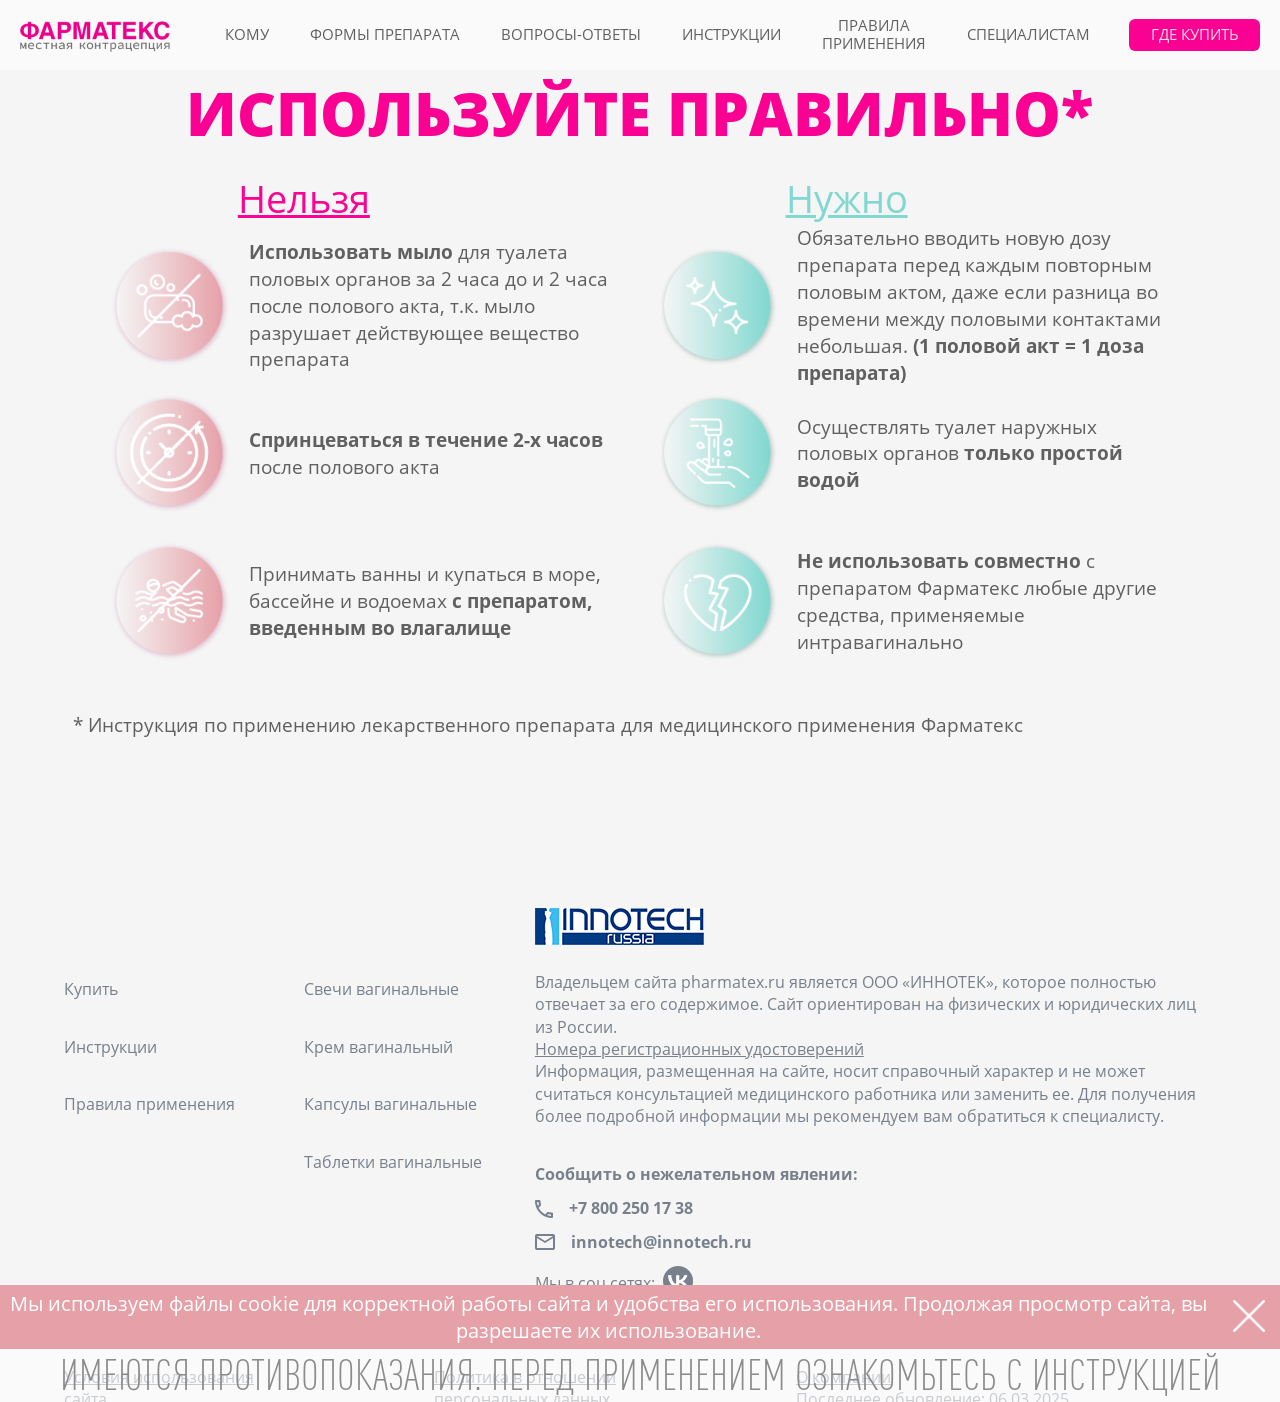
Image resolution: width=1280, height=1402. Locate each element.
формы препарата (385, 34)
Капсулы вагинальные (390, 1104)
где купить (1195, 34)
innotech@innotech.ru (661, 1242)
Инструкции (731, 34)
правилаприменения (874, 34)
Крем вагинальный (378, 1047)
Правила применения (149, 1104)
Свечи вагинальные (381, 989)
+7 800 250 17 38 (631, 1208)
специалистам (1028, 34)
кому (247, 34)
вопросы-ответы (571, 34)
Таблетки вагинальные (393, 1162)
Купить (91, 989)
